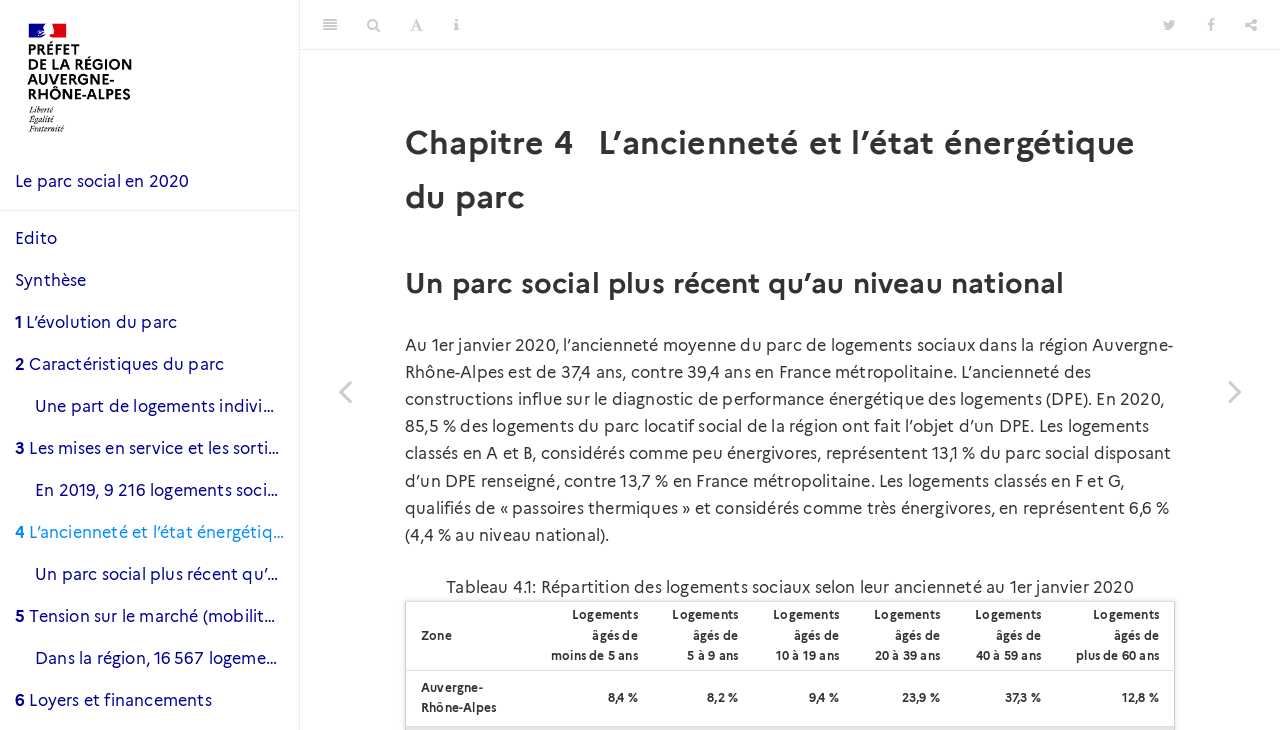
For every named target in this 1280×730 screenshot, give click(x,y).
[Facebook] (1211, 25)
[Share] (1251, 25)
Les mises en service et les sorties (149, 448)
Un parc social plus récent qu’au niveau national (167, 574)
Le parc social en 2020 (102, 181)
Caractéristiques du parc (119, 364)
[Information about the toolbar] (456, 25)
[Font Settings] (416, 25)
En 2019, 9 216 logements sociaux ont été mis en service (167, 490)
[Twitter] (1169, 25)
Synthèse (51, 280)
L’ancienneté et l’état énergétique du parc (157, 532)
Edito (36, 238)
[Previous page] (345, 390)
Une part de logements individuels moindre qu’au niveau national (167, 406)
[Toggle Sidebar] (330, 25)
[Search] (373, 25)
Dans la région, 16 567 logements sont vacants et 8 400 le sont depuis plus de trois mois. (167, 658)
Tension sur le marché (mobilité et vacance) (157, 616)
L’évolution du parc (96, 322)
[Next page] (1235, 390)
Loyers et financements (113, 700)
